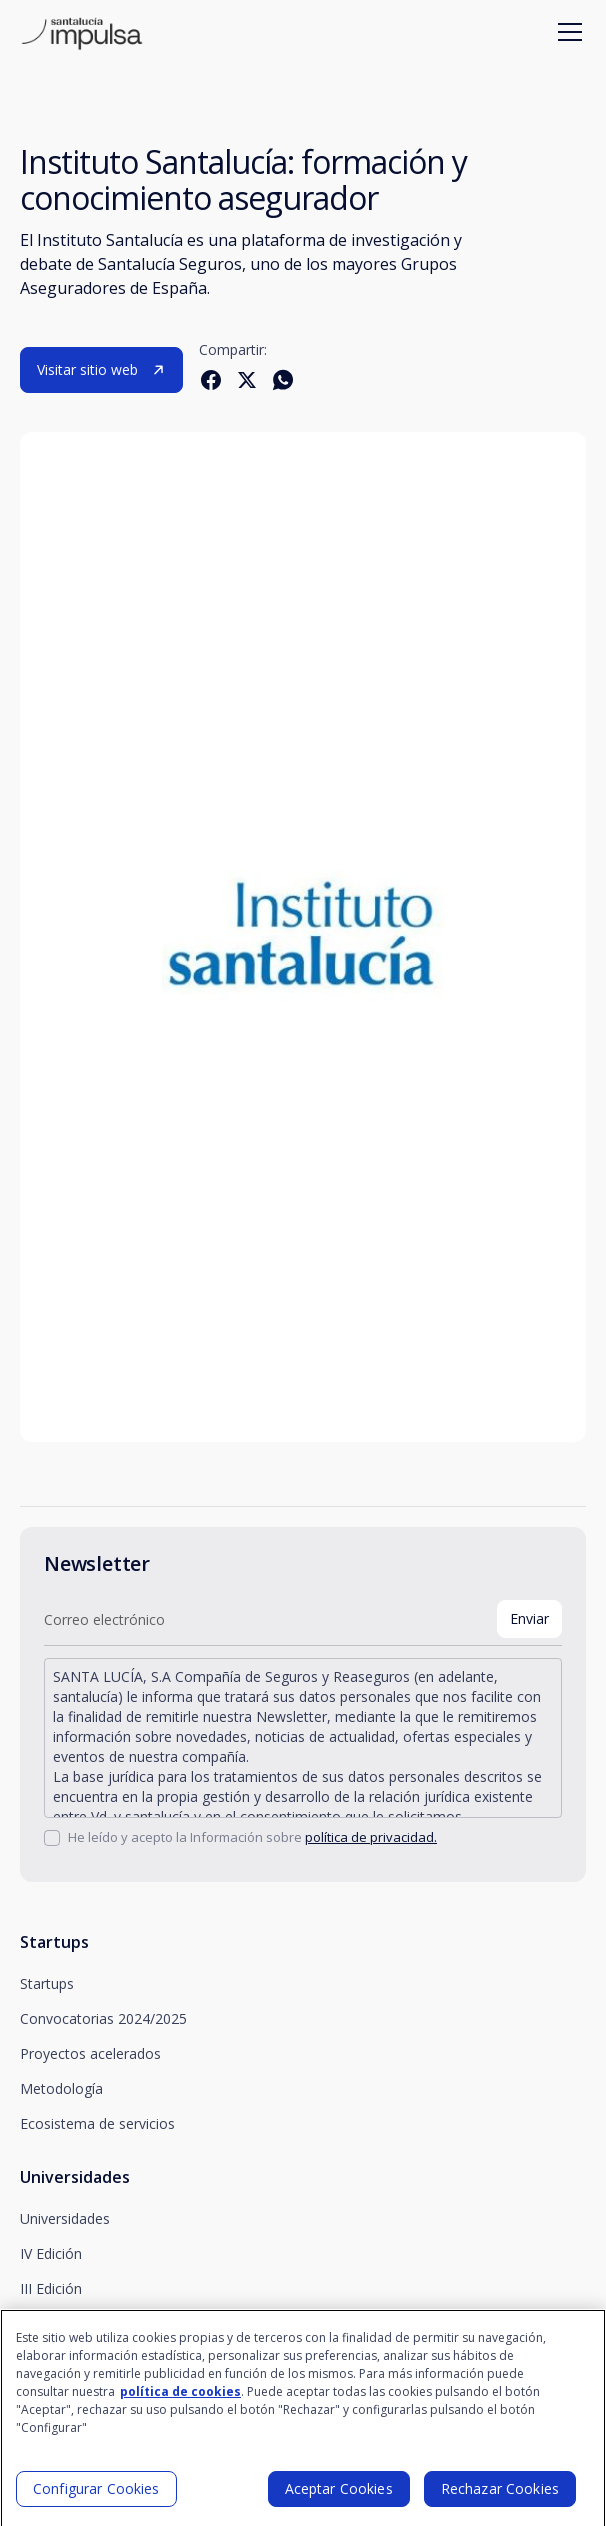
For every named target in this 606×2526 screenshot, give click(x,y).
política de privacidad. (371, 1837)
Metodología (61, 2088)
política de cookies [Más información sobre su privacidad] (180, 2399)
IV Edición (51, 2253)
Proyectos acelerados (90, 2053)
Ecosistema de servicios (97, 2123)
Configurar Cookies (96, 2496)
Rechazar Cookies (500, 2496)
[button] (566, 32)
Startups (47, 1983)
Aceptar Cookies (339, 2496)
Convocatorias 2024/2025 (103, 2018)
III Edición (51, 2288)
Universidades (65, 2218)
